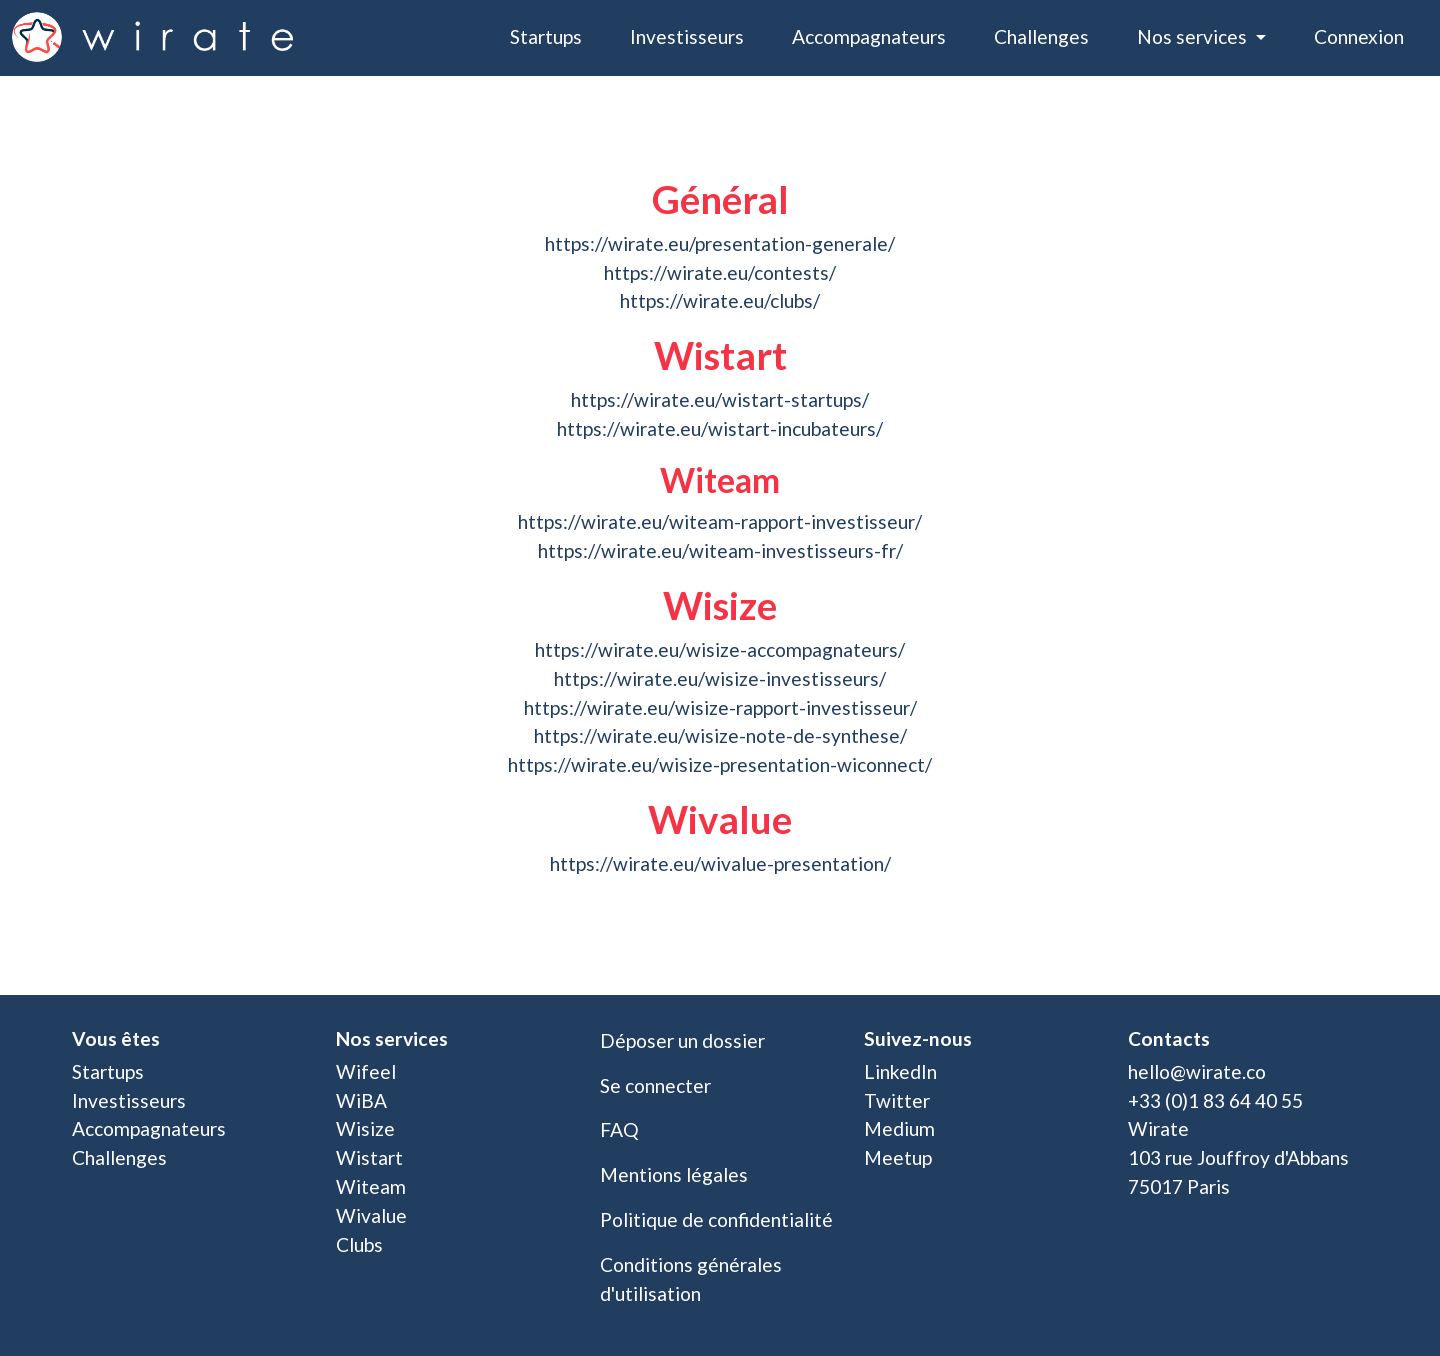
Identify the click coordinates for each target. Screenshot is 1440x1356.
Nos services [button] (1194, 36)
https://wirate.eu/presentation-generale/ (720, 243)
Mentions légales (674, 1174)
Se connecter (655, 1085)
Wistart (369, 1157)
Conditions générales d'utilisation (691, 1279)
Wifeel (366, 1071)
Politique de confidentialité (716, 1219)
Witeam (371, 1186)
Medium (899, 1128)
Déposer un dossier (682, 1040)
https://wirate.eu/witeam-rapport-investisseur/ (720, 521)
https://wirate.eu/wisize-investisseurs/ (720, 678)
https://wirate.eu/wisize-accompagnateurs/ (720, 649)
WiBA (361, 1100)
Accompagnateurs (869, 36)
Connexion (1359, 36)
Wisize (365, 1128)
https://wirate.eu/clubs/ (720, 300)
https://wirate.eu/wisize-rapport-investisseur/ (720, 707)
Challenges (1041, 36)
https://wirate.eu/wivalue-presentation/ (720, 863)
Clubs (359, 1244)
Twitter (897, 1100)
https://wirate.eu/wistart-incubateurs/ (720, 428)
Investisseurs (687, 36)
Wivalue (371, 1215)
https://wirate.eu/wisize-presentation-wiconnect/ (720, 764)
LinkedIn (900, 1071)
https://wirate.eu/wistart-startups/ (720, 399)
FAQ (619, 1129)
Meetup (898, 1157)
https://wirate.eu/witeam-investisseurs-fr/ (720, 550)
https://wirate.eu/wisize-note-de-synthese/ (720, 735)
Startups (546, 36)
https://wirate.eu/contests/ (720, 272)
